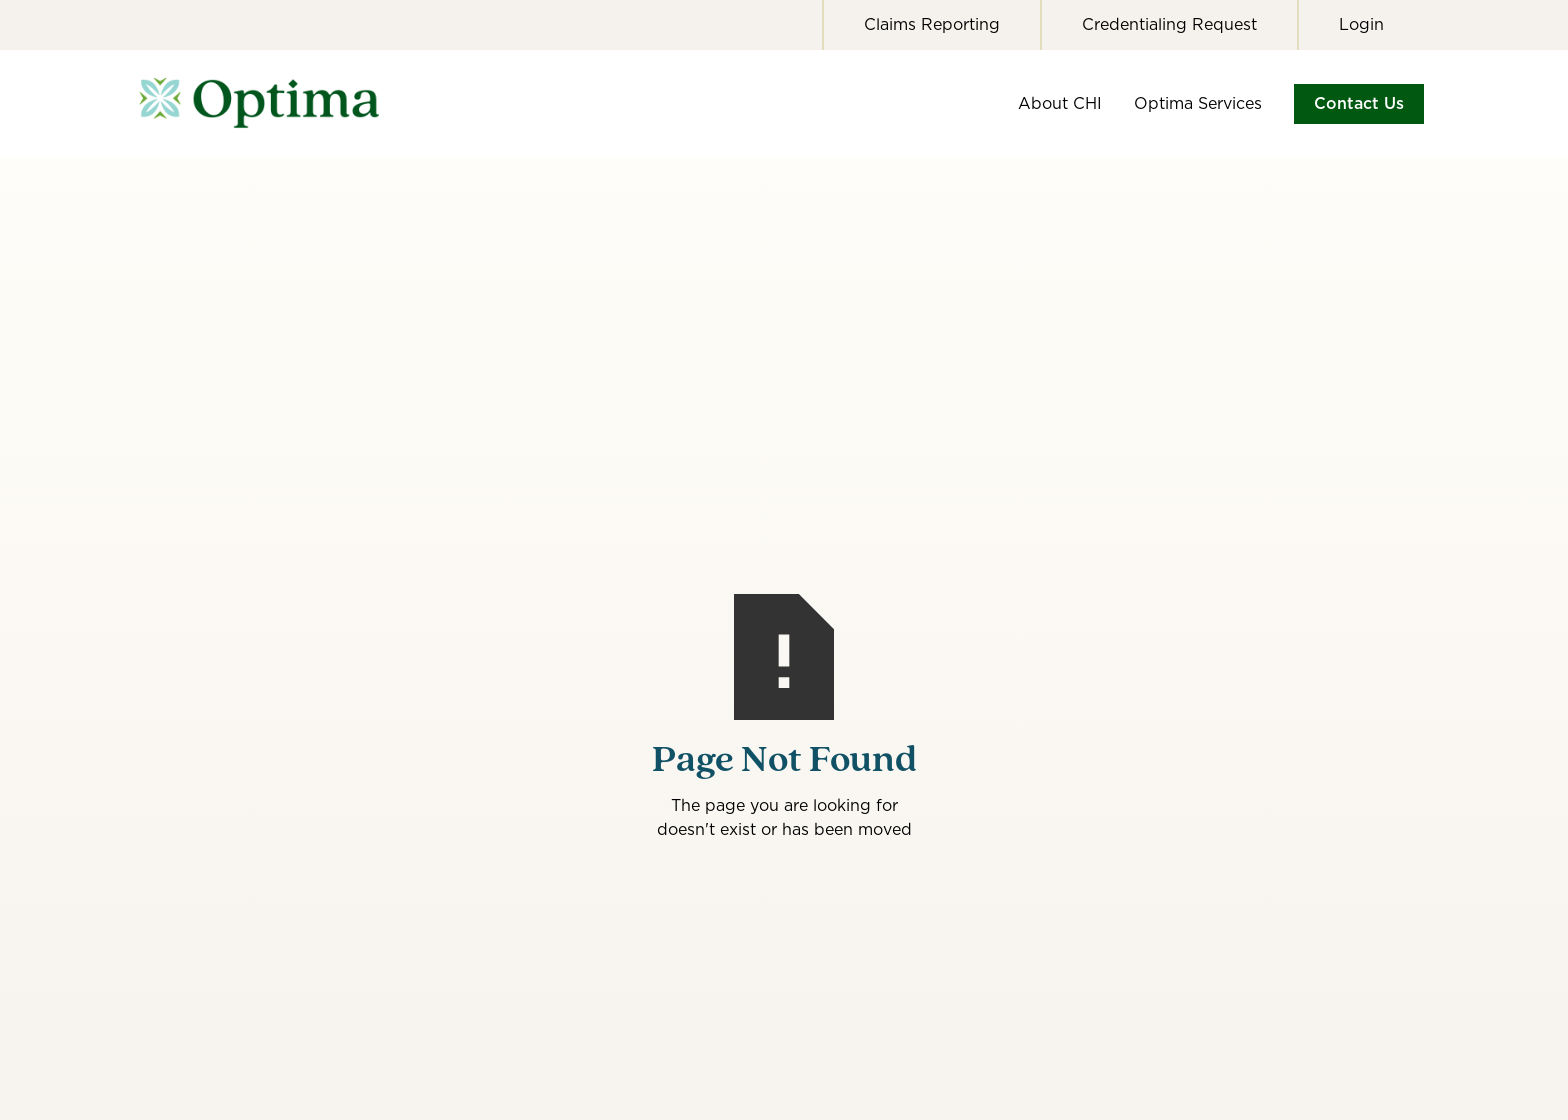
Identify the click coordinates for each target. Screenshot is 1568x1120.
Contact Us (1359, 104)
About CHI (1060, 104)
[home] (274, 104)
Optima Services (1198, 104)
